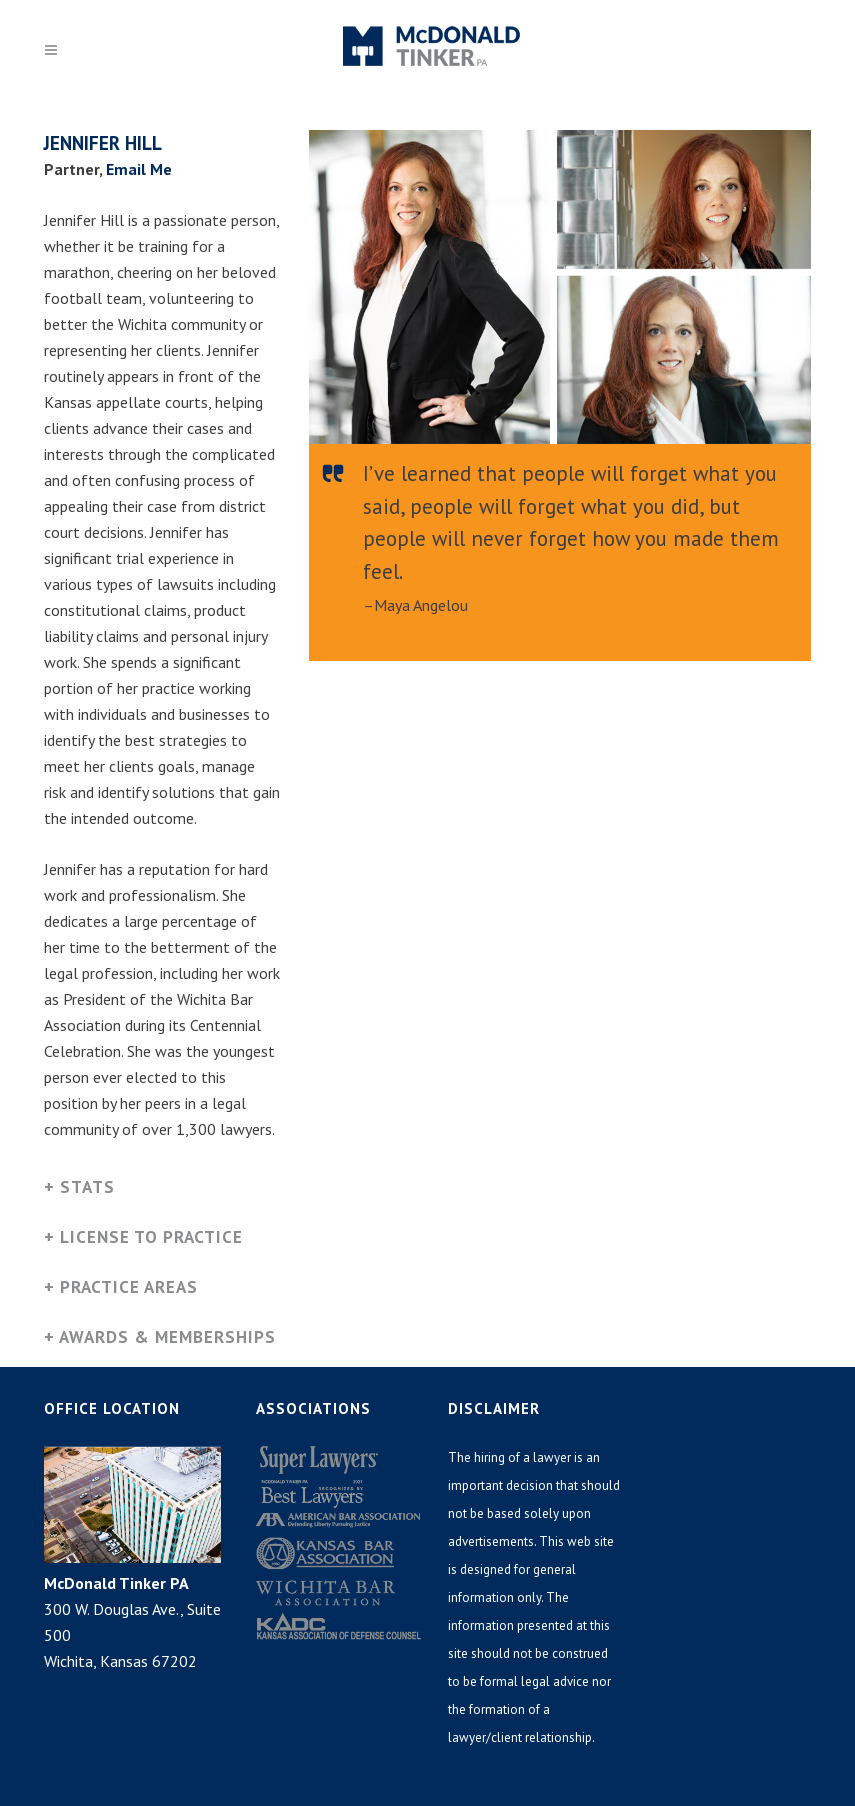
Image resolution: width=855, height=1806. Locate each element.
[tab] (162, 1189)
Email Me (139, 169)
